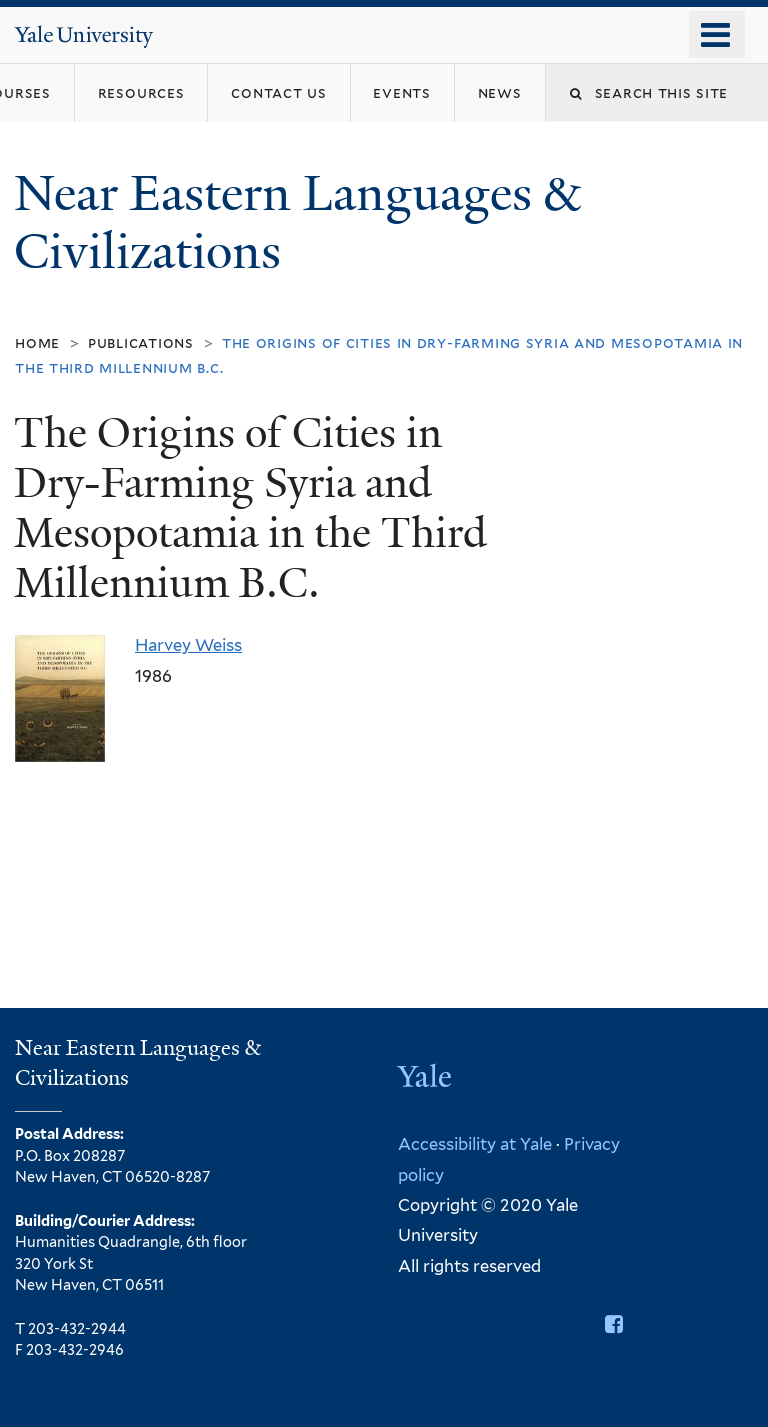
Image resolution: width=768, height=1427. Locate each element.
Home (37, 342)
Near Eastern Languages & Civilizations (297, 223)
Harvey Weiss (188, 645)
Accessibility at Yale (475, 1144)
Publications (141, 342)
